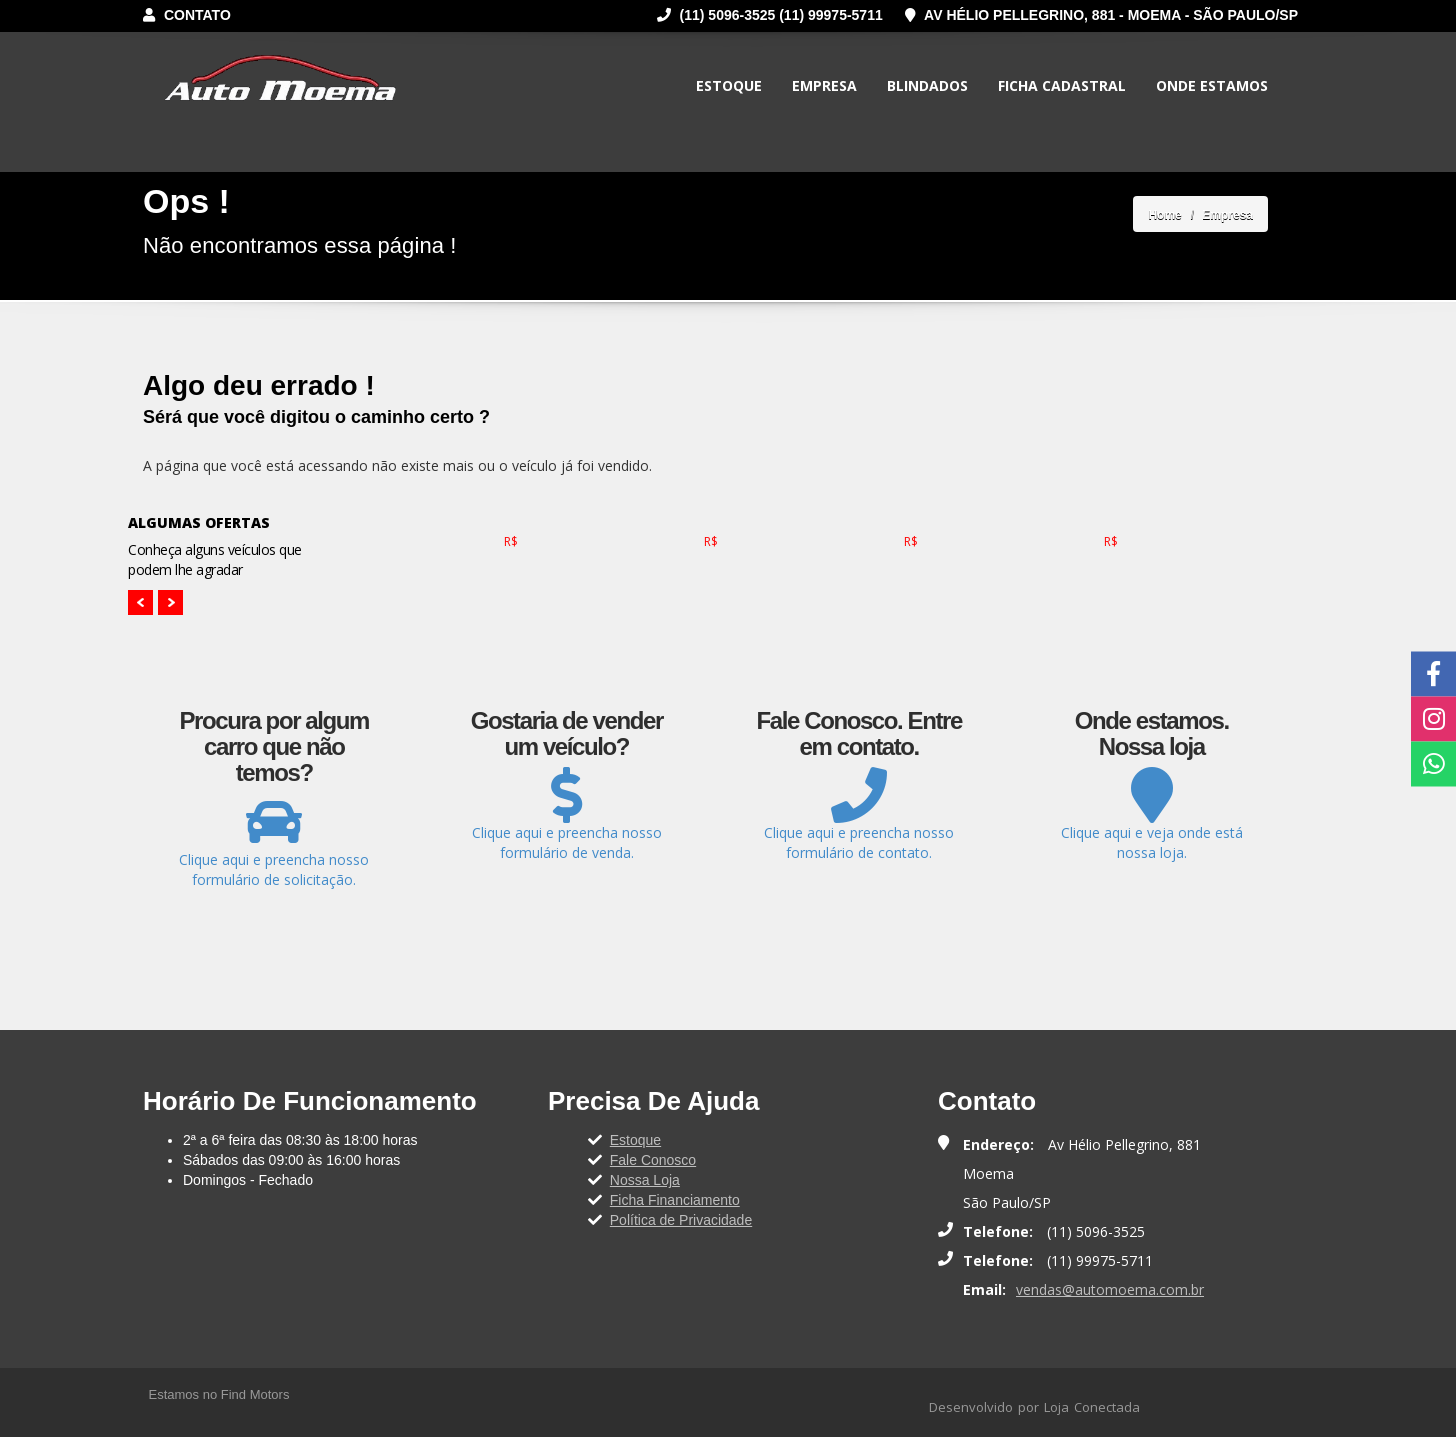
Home (1164, 215)
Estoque (729, 85)
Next (170, 602)
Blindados (927, 85)
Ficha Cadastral (1062, 85)
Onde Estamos (1212, 85)
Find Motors (255, 1394)
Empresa (824, 85)
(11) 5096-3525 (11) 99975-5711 (770, 15)
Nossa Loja (645, 1180)
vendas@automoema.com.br (1110, 1289)
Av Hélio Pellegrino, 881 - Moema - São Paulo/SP (1101, 15)
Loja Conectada (1092, 1407)
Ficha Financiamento (675, 1200)
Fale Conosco (653, 1160)
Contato (187, 15)
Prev (140, 602)
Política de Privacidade (681, 1220)
